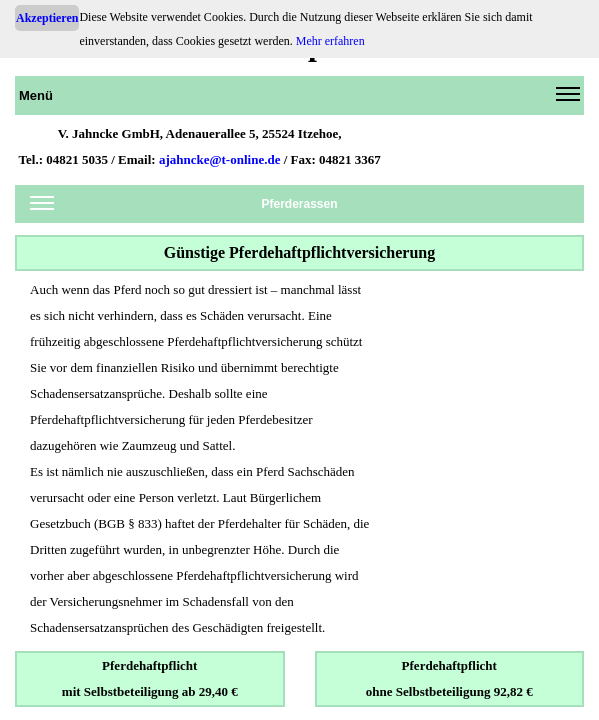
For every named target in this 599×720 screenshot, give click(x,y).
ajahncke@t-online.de (220, 159)
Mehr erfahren (330, 41)
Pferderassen (184, 207)
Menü (299, 99)
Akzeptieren (47, 18)
